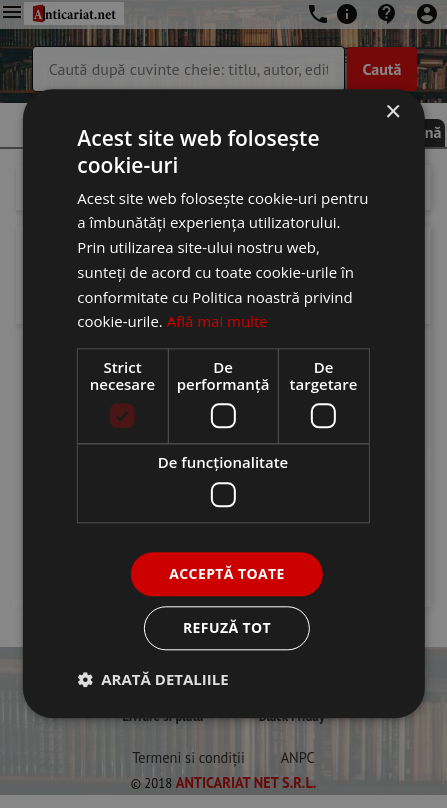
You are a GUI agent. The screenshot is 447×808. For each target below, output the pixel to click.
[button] (152, 680)
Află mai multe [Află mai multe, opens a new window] (217, 322)
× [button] (392, 112)
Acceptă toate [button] (227, 573)
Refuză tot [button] (227, 628)
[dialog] (223, 404)
